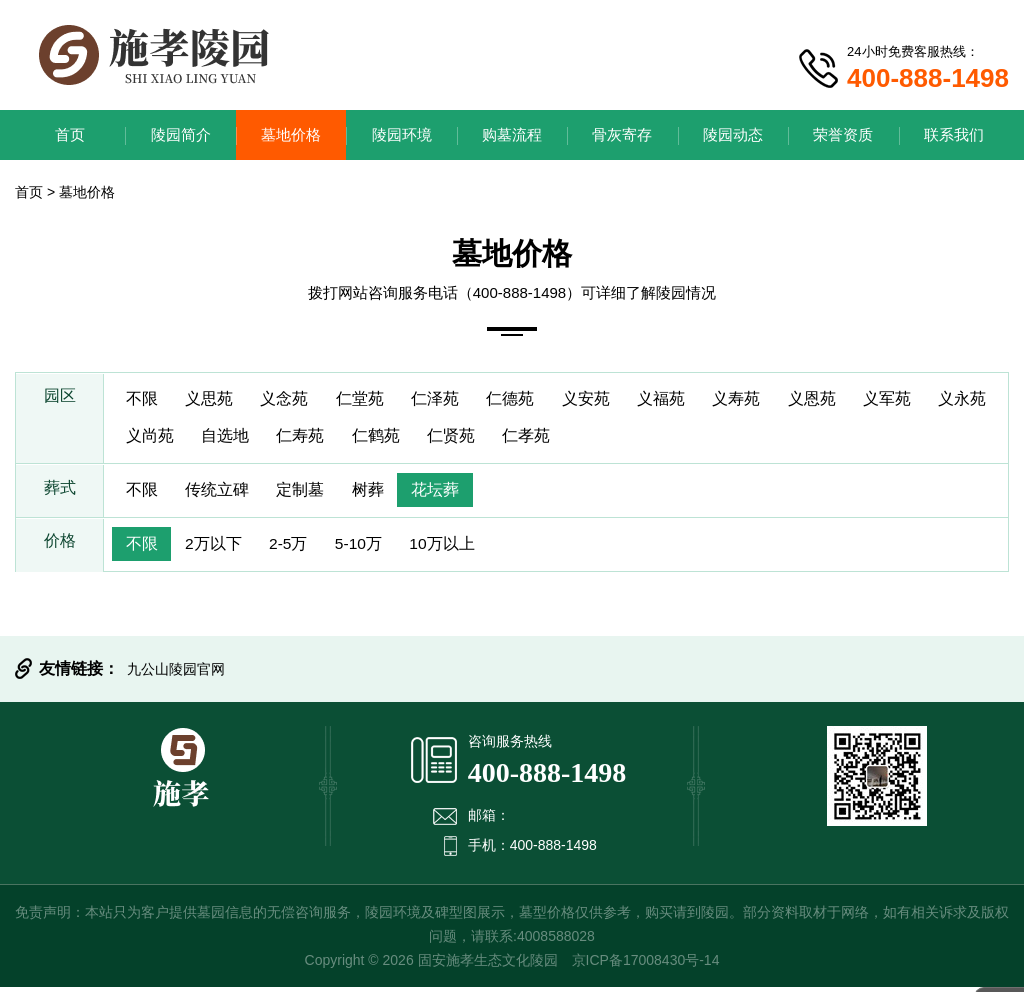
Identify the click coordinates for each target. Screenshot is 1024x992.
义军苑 (915, 399)
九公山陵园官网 (176, 674)
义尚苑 (229, 438)
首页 (70, 134)
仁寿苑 (385, 438)
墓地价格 (291, 134)
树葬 (377, 493)
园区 (60, 399)
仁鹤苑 (463, 438)
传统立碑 (221, 493)
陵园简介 (181, 134)
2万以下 (217, 548)
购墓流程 (512, 134)
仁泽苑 (447, 399)
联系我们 (954, 134)
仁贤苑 (541, 438)
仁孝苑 (619, 438)
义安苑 (603, 399)
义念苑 (291, 399)
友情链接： (79, 673)
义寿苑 (759, 399)
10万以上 (456, 548)
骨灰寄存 (622, 134)
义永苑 (151, 438)
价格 (60, 548)
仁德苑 (525, 399)
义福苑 (681, 399)
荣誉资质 (843, 134)
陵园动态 (733, 134)
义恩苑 (837, 399)
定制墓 (307, 493)
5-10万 (369, 548)
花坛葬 (447, 493)
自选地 (307, 438)
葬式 (60, 493)
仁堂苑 (369, 399)
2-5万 (295, 548)
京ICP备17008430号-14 (646, 965)
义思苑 (213, 399)
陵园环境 (402, 134)
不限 (143, 399)
